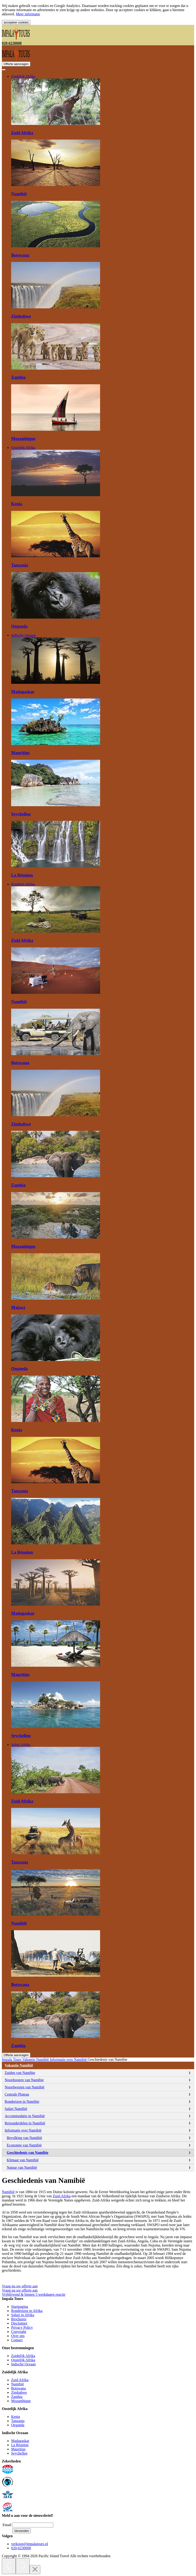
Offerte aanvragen (16, 64)
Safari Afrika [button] (20, 1745)
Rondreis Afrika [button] (23, 884)
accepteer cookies (16, 22)
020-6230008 (21, 2548)
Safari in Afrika (22, 2315)
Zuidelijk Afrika (23, 2356)
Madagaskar (20, 2441)
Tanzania (18, 2421)
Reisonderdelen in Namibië (25, 2123)
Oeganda (17, 2425)
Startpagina (19, 2307)
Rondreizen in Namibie (22, 2101)
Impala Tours (12, 2059)
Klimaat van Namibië (23, 2160)
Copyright (18, 2332)
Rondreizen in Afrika (26, 2311)
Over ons (18, 2336)
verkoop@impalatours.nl (29, 2544)
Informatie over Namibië (69, 2059)
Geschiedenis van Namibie (27, 2153)
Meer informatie (28, 14)
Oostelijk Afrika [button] (23, 448)
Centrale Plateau (17, 2094)
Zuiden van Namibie (20, 2073)
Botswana (18, 2388)
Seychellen (19, 2453)
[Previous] (9, 2566)
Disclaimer (19, 2323)
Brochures (18, 2319)
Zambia (16, 2397)
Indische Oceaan (23, 2364)
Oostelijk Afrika (23, 2360)
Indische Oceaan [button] (23, 635)
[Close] (35, 2569)
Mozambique (21, 2401)
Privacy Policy (22, 2327)
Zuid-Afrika (61, 2196)
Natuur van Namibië (22, 2167)
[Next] (23, 2566)
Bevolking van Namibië (24, 2138)
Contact (17, 2340)
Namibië (8, 2192)
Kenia (15, 2417)
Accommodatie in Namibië (25, 2116)
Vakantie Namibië (36, 2059)
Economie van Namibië (24, 2145)
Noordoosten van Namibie (24, 2080)
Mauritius (18, 2449)
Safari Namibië (16, 2109)
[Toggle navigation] (4, 69)
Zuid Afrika (19, 2380)
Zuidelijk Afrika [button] (23, 76)
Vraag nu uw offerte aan (20, 2286)
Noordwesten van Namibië (24, 2087)
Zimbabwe (19, 2392)
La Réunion (19, 2445)
